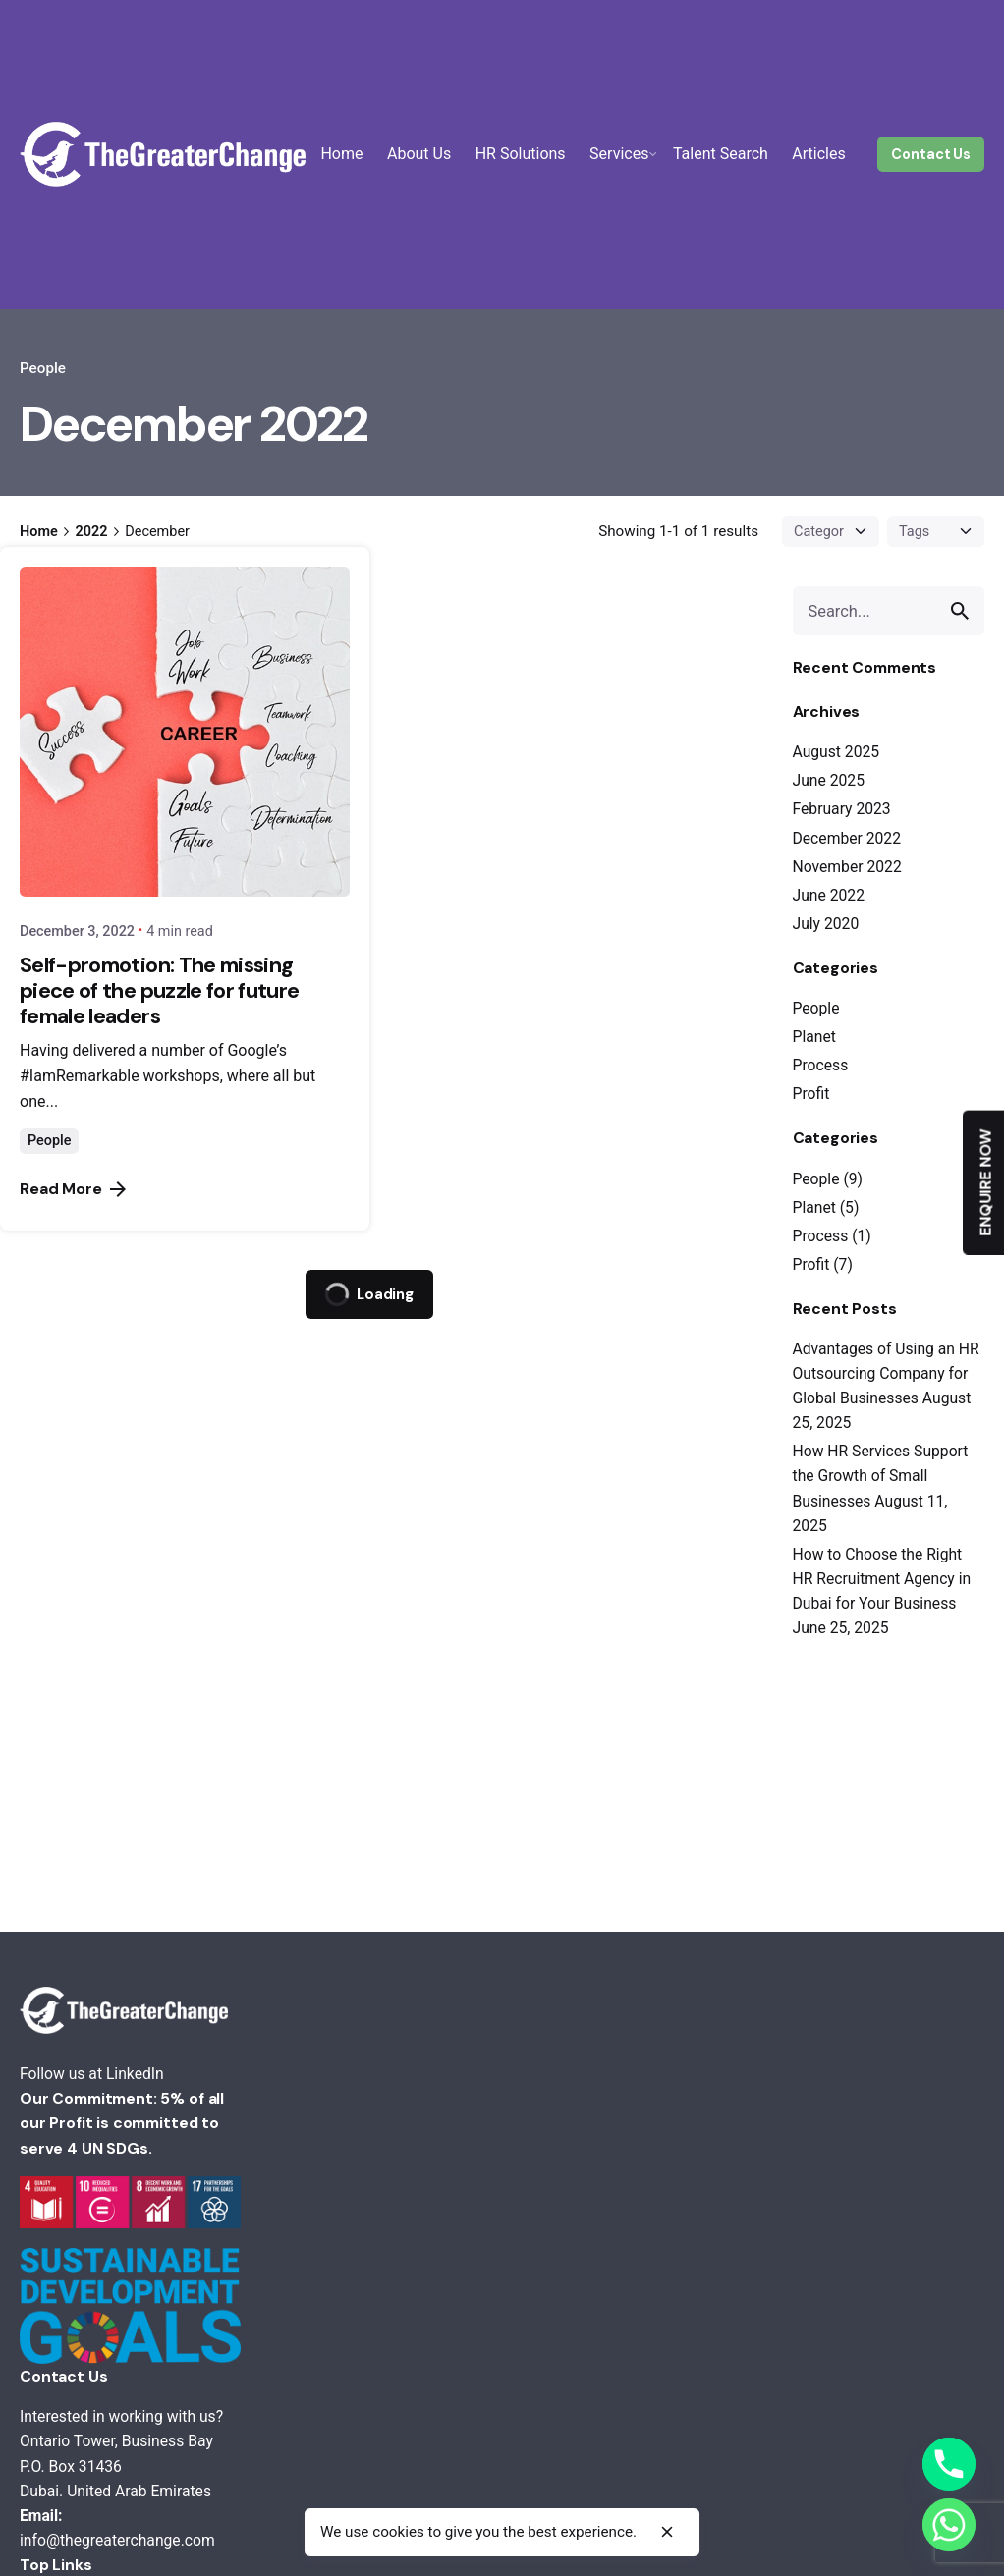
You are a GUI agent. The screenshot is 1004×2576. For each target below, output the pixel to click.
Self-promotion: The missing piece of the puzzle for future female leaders (159, 990)
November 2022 (847, 866)
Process (821, 1065)
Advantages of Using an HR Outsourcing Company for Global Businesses (886, 1373)
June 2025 (829, 780)
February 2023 (842, 808)
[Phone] (949, 2464)
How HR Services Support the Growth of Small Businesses (881, 1475)
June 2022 (829, 895)
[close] (667, 2531)
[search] (959, 610)
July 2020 (826, 923)
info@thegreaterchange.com (117, 2540)
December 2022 (847, 838)
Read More (73, 1188)
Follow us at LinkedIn (92, 2073)
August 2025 (836, 751)
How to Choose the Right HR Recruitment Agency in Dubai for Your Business (882, 1579)
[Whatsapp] (949, 2524)
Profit (811, 1093)
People (43, 368)
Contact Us (931, 154)
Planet (814, 1036)
